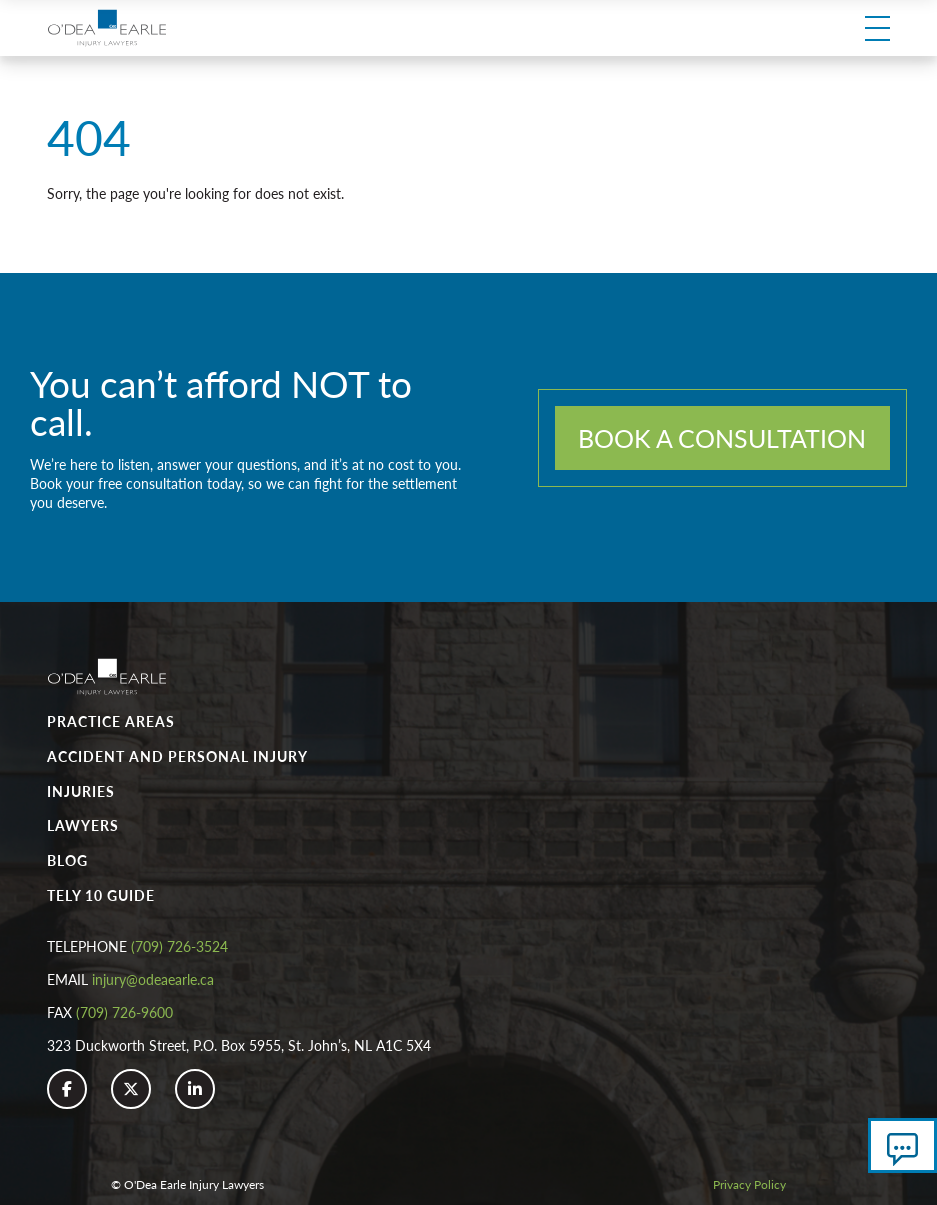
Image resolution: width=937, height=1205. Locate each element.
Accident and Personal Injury (177, 756)
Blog (67, 860)
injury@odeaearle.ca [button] (153, 979)
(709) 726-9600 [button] (124, 1012)
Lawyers (83, 825)
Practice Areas (111, 721)
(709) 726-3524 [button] (179, 946)
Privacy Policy (749, 1184)
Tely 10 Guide (101, 895)
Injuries (81, 791)
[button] (67, 1089)
